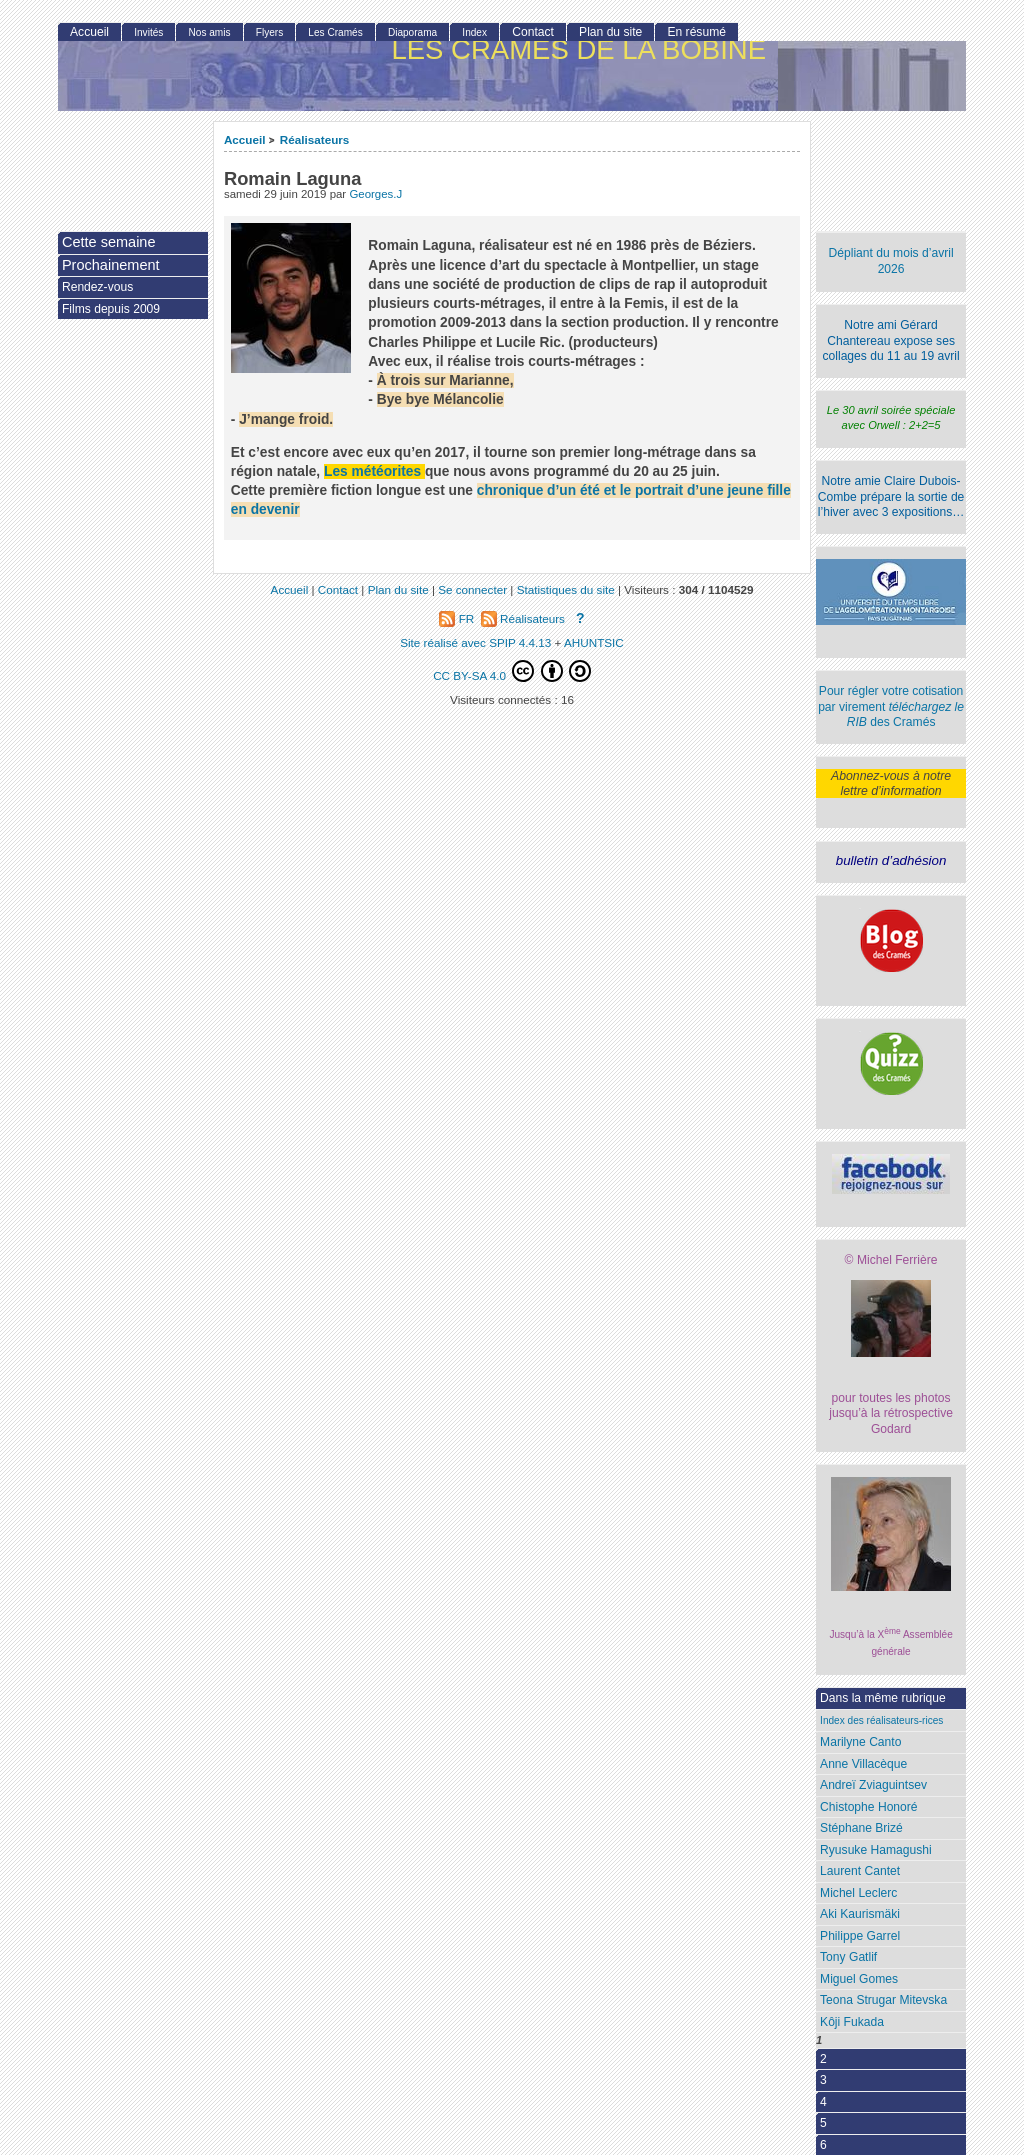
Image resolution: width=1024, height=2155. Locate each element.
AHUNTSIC (594, 642)
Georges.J (375, 194)
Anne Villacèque (863, 1764)
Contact (533, 32)
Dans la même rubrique (883, 1698)
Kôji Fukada (852, 2022)
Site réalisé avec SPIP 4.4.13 (475, 642)
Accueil (245, 139)
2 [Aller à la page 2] (823, 2059)
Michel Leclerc (858, 1893)
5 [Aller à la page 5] (823, 2123)
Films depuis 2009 (111, 309)
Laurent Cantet (860, 1871)
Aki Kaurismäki (860, 1914)
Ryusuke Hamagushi (876, 1850)
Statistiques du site (566, 589)
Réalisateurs (315, 139)
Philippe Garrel (860, 1936)
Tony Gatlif (848, 1957)
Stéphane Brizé (861, 1828)
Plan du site (610, 32)
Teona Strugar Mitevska (883, 2000)
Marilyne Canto (860, 1742)
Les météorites (372, 471)
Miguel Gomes (859, 1979)
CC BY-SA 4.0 (512, 671)
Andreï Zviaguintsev (873, 1785)
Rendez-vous (97, 287)
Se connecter (472, 589)
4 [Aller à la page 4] (823, 2102)
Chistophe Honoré (868, 1807)
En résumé (696, 32)
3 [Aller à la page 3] (823, 2080)
